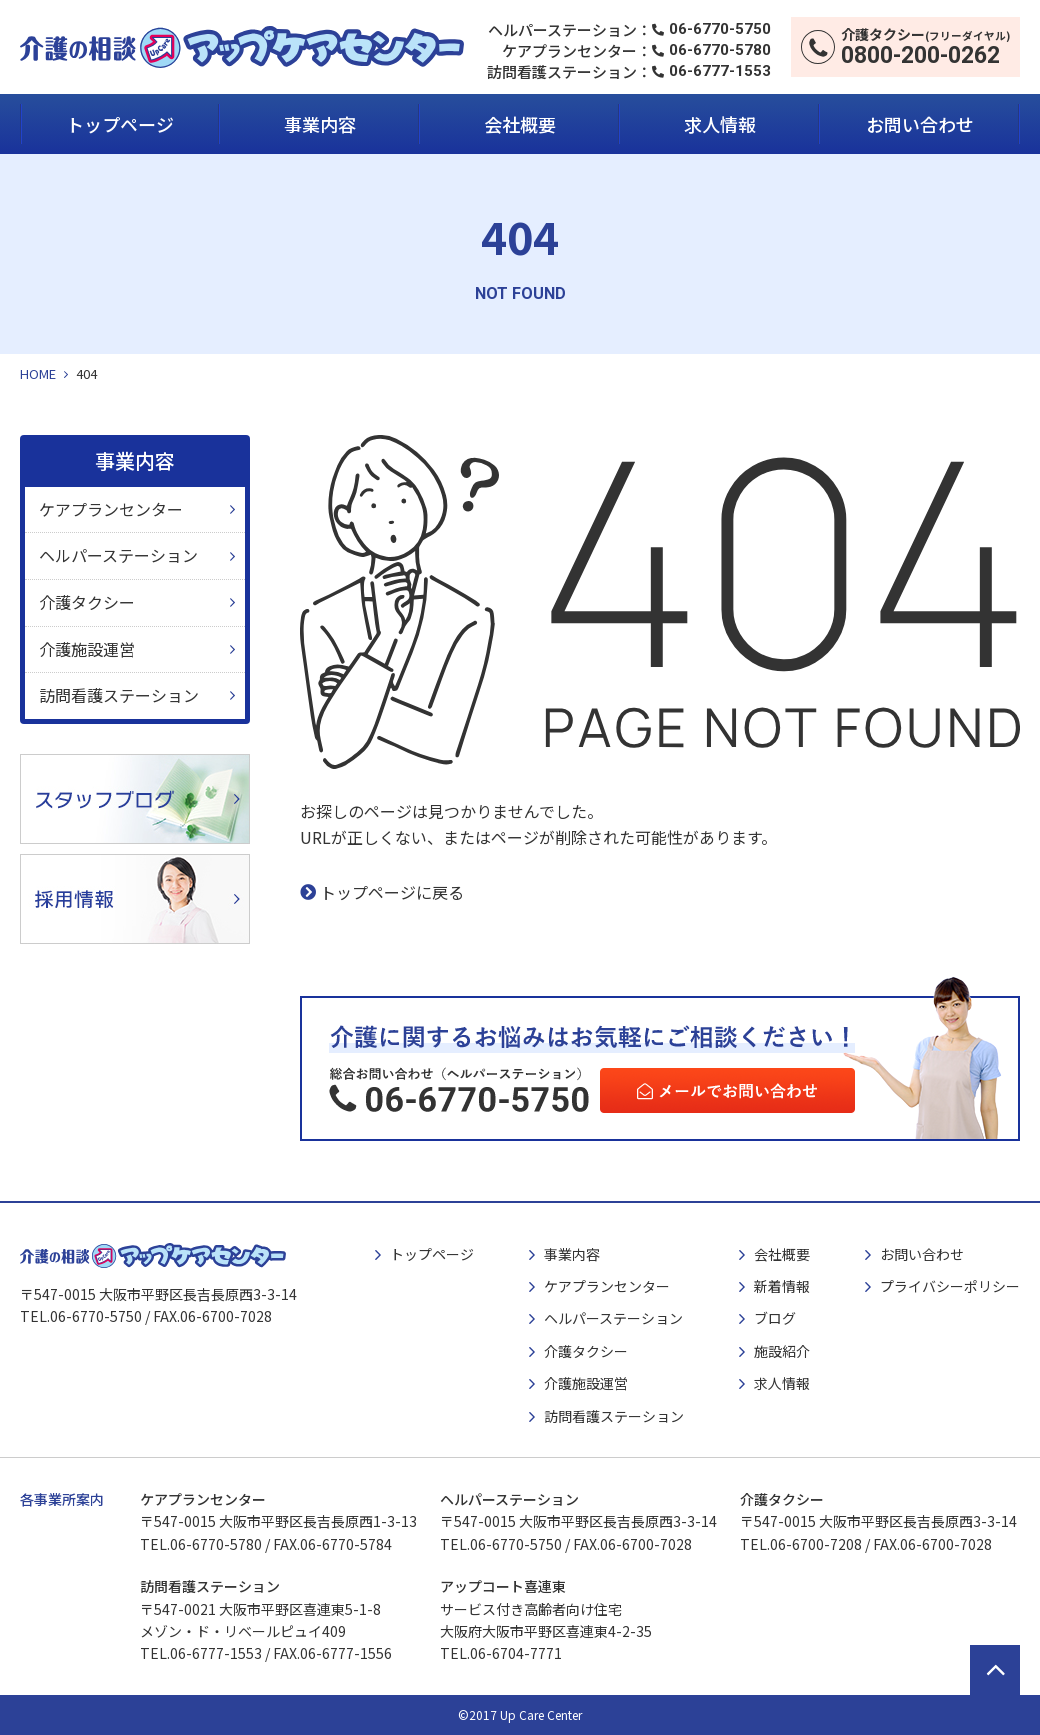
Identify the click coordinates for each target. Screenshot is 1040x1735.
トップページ (120, 124)
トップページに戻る (392, 892)
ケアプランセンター (111, 509)
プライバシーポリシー (950, 1286)
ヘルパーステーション (118, 555)
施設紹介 (782, 1351)
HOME (38, 373)
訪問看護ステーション (119, 695)
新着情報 (782, 1286)
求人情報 (720, 124)
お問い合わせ (920, 124)
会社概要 (520, 124)
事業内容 (320, 124)
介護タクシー (87, 602)
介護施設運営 (87, 649)
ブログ (775, 1318)
